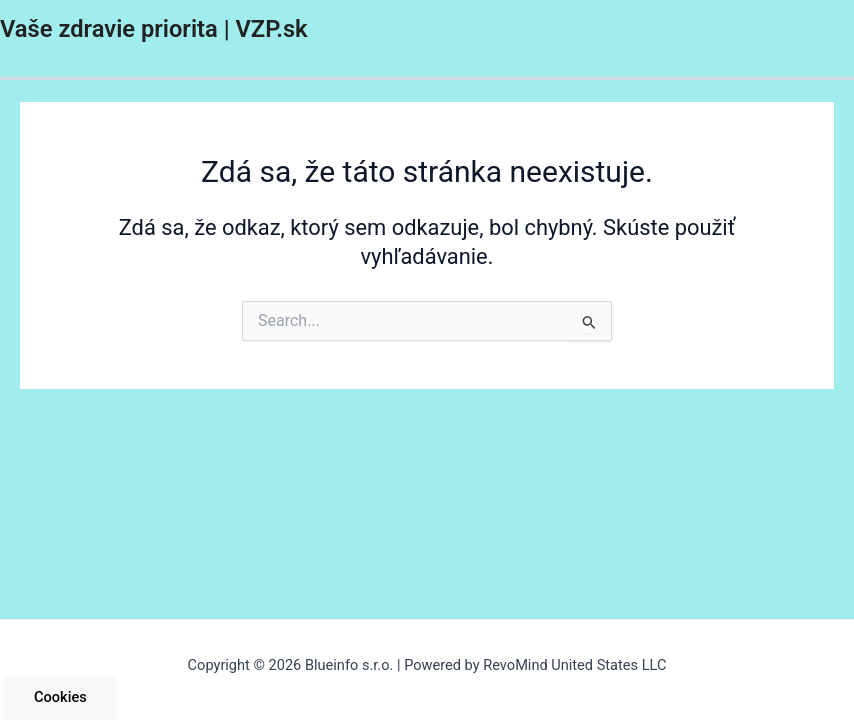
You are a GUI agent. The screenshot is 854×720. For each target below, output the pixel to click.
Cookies (60, 697)
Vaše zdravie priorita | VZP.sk (154, 29)
